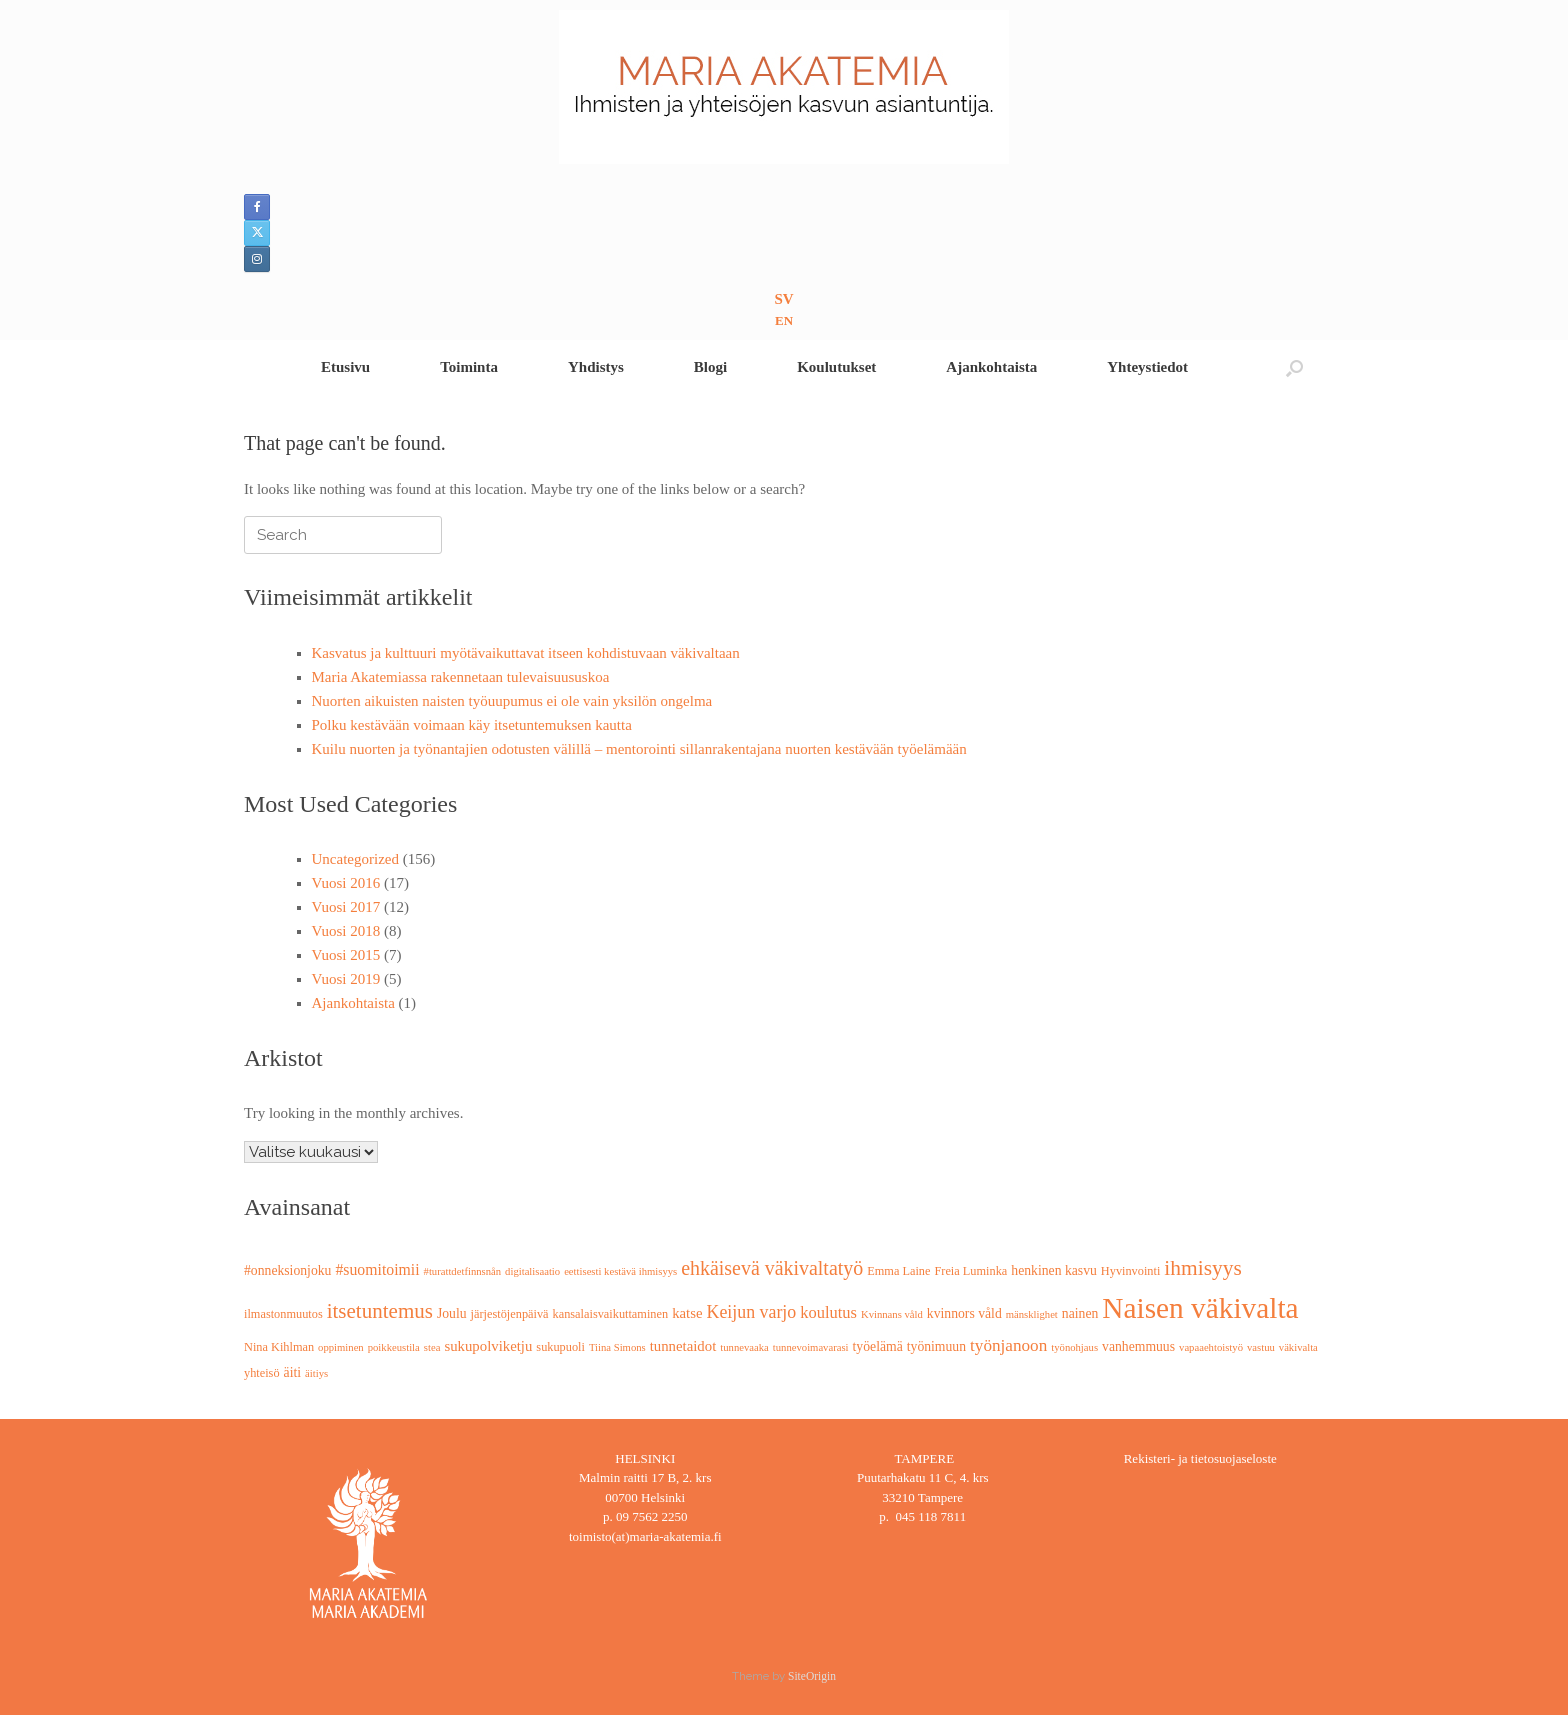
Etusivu (345, 367)
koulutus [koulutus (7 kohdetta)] (828, 1312)
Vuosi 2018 (346, 931)
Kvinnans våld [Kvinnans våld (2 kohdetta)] (892, 1314)
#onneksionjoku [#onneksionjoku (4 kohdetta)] (287, 1270)
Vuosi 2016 (346, 883)
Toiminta (469, 367)
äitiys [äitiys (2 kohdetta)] (316, 1373)
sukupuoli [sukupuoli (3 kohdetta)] (560, 1347)
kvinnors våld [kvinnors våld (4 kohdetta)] (964, 1313)
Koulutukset (836, 367)
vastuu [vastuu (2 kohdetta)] (1261, 1347)
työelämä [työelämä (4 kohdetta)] (878, 1346)
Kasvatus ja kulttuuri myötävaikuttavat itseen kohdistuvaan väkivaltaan (526, 653)
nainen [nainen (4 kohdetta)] (1080, 1313)
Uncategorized (355, 859)
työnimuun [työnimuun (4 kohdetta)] (936, 1346)
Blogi (710, 367)
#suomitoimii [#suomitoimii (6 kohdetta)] (377, 1269)
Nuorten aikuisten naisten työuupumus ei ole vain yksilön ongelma (512, 701)
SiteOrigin (812, 1676)
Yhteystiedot (1147, 367)
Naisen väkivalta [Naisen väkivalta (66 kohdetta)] (1200, 1308)
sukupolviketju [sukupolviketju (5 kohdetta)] (488, 1346)
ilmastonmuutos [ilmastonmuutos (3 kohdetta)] (283, 1314)
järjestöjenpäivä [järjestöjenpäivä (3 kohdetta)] (510, 1314)
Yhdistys (596, 367)
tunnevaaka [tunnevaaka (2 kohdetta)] (744, 1347)
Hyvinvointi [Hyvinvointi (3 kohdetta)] (1131, 1271)
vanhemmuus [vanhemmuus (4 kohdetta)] (1138, 1346)
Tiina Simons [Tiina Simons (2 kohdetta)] (617, 1347)
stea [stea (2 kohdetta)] (432, 1347)
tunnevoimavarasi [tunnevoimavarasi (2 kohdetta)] (811, 1347)
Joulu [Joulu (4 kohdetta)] (452, 1313)
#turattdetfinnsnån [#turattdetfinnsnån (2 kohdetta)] (463, 1271)
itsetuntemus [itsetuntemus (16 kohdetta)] (380, 1311)
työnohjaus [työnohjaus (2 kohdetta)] (1074, 1347)
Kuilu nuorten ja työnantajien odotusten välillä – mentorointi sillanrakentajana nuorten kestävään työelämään (639, 749)
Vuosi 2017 (346, 907)
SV (783, 299)
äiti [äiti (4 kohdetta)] (292, 1372)
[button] (1294, 367)
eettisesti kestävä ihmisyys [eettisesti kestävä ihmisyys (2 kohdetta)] (620, 1271)
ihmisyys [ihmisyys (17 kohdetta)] (1202, 1268)
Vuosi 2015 (346, 955)
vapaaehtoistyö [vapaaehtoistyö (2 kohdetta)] (1211, 1347)
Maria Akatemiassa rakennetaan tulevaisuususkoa (461, 677)
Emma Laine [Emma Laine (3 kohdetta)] (898, 1271)
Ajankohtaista (991, 367)
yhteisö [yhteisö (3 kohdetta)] (262, 1373)
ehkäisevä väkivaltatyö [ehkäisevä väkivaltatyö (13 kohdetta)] (772, 1268)
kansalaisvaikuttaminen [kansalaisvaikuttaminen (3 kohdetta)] (611, 1314)
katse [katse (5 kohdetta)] (687, 1313)
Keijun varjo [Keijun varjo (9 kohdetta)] (752, 1312)
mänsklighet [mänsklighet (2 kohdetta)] (1032, 1314)
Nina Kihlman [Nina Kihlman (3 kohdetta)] (279, 1347)
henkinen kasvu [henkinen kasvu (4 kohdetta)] (1054, 1270)
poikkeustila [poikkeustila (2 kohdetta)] (394, 1347)
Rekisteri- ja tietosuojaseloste (1200, 1458)
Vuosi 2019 (346, 979)
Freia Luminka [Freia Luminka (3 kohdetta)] (970, 1271)
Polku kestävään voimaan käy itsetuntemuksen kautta (472, 725)
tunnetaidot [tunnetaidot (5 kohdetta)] (683, 1346)
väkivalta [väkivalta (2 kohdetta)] (1298, 1347)
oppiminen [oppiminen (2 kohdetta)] (341, 1347)
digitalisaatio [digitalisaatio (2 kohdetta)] (532, 1271)
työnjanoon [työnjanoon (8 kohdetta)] (1008, 1345)
